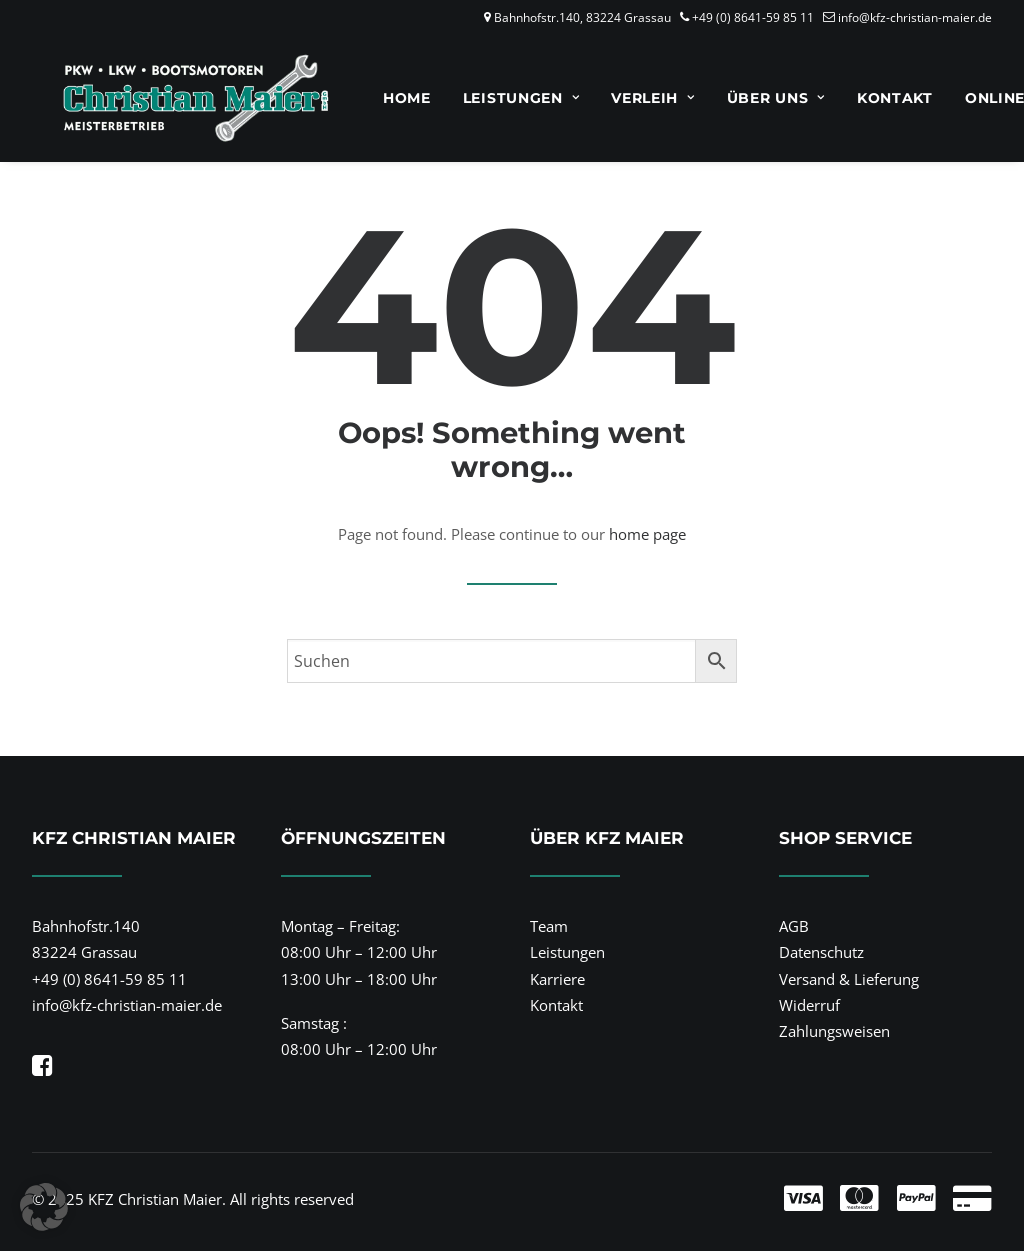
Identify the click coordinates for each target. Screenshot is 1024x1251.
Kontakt (869, 98)
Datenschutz (821, 952)
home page (647, 534)
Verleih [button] (626, 98)
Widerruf (809, 1005)
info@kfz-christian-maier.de (915, 17)
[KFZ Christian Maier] (169, 98)
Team (549, 926)
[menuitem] (381, 98)
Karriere (557, 979)
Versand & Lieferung (849, 979)
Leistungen (495, 98)
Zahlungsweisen (834, 1031)
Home (381, 98)
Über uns (750, 98)
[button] (42, 1070)
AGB (794, 926)
